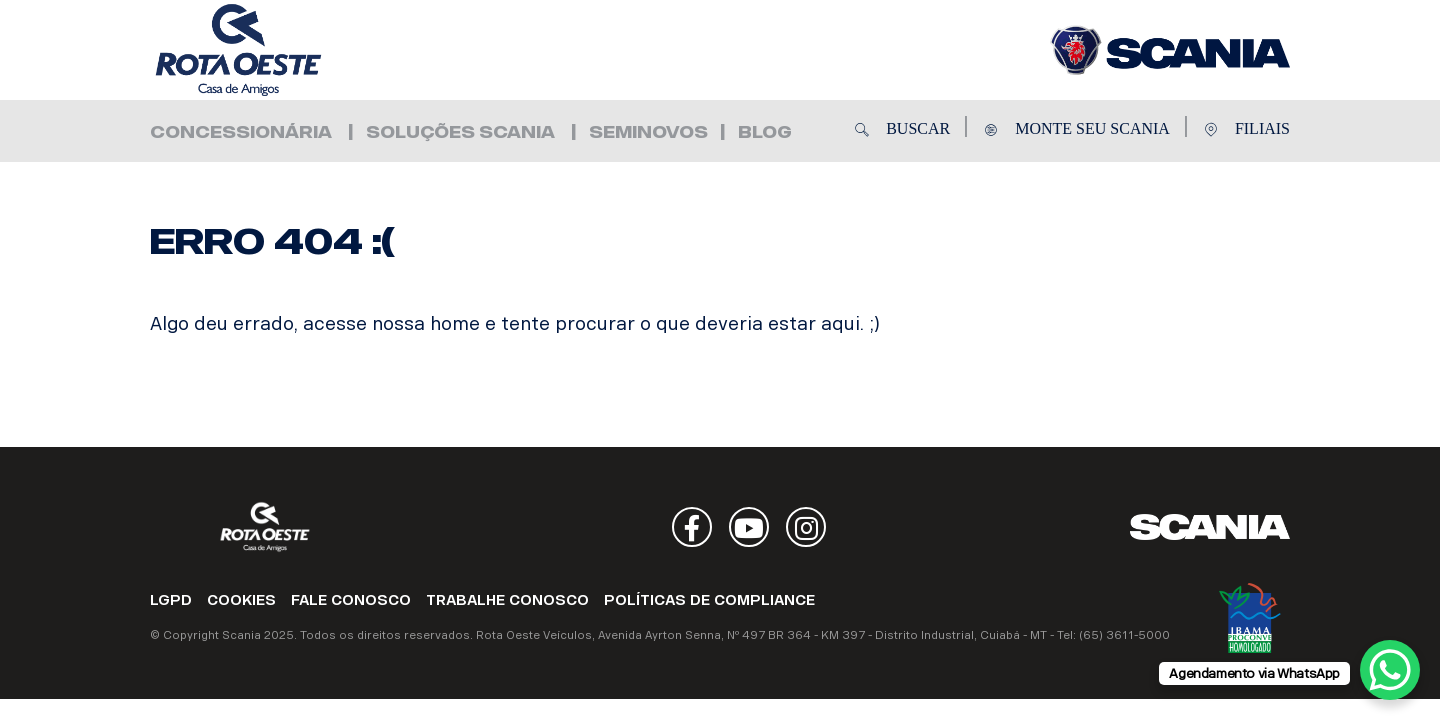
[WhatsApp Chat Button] (1390, 670)
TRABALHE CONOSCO (507, 600)
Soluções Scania (460, 132)
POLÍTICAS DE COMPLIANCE (709, 600)
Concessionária (241, 132)
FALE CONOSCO (351, 600)
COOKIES (241, 600)
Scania (1210, 527)
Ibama (1250, 618)
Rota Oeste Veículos (270, 50)
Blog (765, 132)
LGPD (171, 600)
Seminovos (648, 132)
